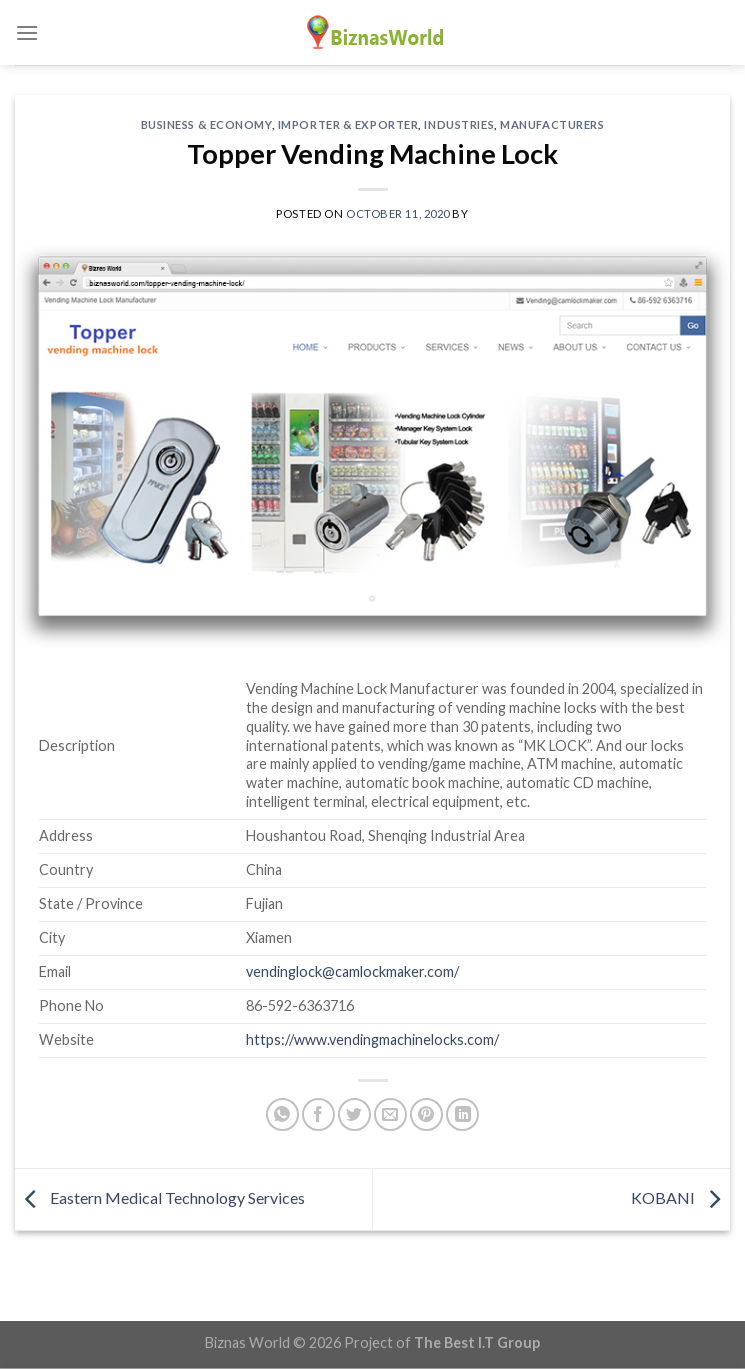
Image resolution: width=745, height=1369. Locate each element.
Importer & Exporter (348, 124)
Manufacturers (552, 124)
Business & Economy (206, 124)
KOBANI (680, 1197)
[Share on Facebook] (318, 1114)
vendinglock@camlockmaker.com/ (352, 971)
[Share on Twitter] (354, 1114)
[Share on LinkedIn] (462, 1114)
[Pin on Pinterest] (426, 1114)
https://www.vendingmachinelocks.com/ (372, 1039)
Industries (459, 124)
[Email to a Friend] (390, 1114)
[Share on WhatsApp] (282, 1114)
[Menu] (27, 32)
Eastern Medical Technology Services (160, 1197)
